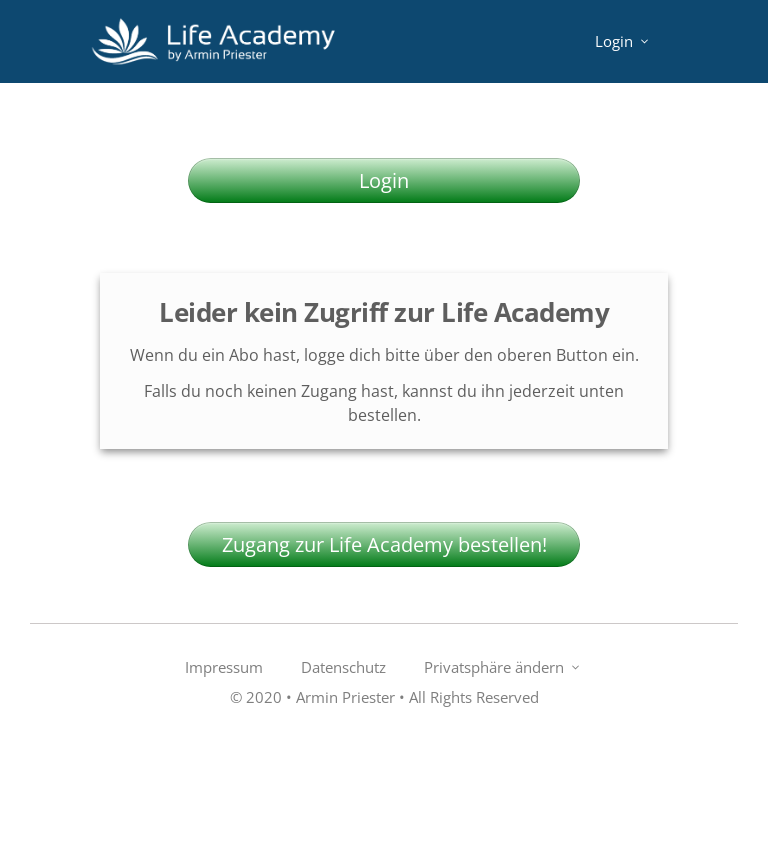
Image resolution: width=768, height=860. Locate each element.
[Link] (623, 41)
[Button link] (384, 180)
